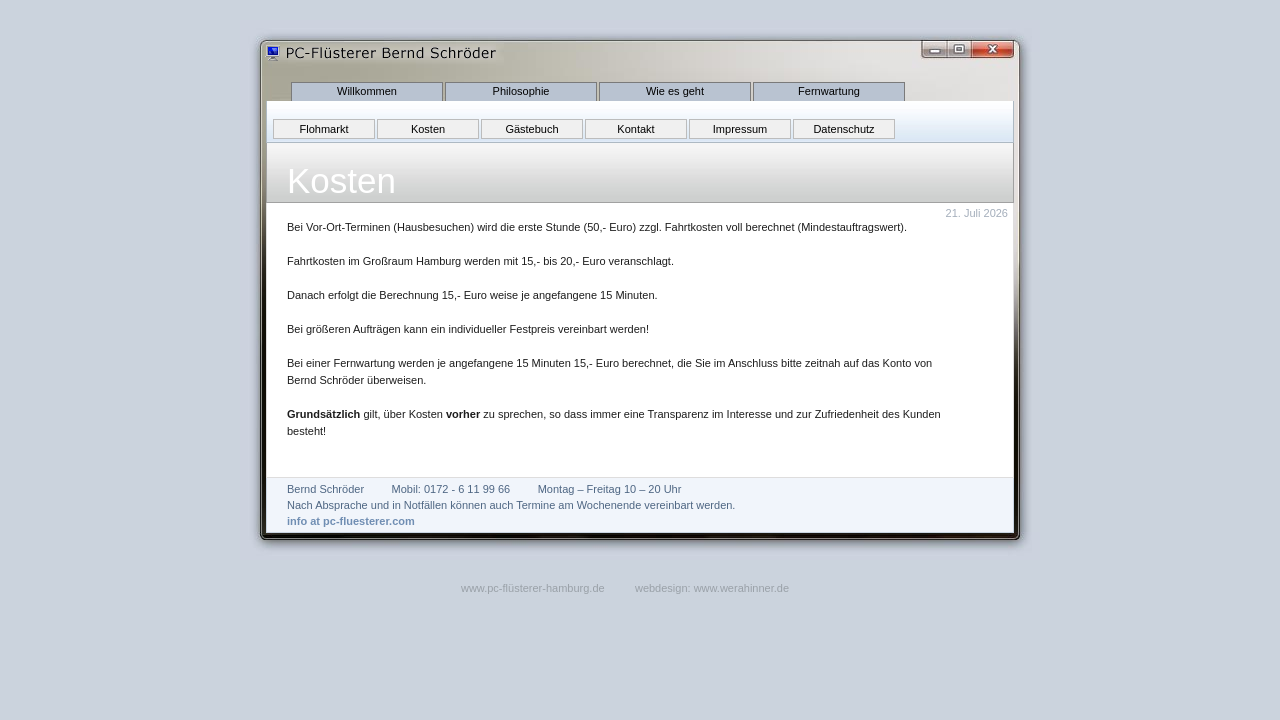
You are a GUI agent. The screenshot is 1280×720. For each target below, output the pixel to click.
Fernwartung (829, 91)
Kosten (428, 129)
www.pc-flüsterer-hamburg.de (533, 588)
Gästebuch (531, 129)
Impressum (740, 129)
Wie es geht (675, 91)
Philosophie (521, 91)
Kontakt (635, 129)
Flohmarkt (324, 129)
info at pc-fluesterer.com (351, 521)
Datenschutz (843, 129)
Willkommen (367, 91)
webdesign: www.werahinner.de (712, 588)
